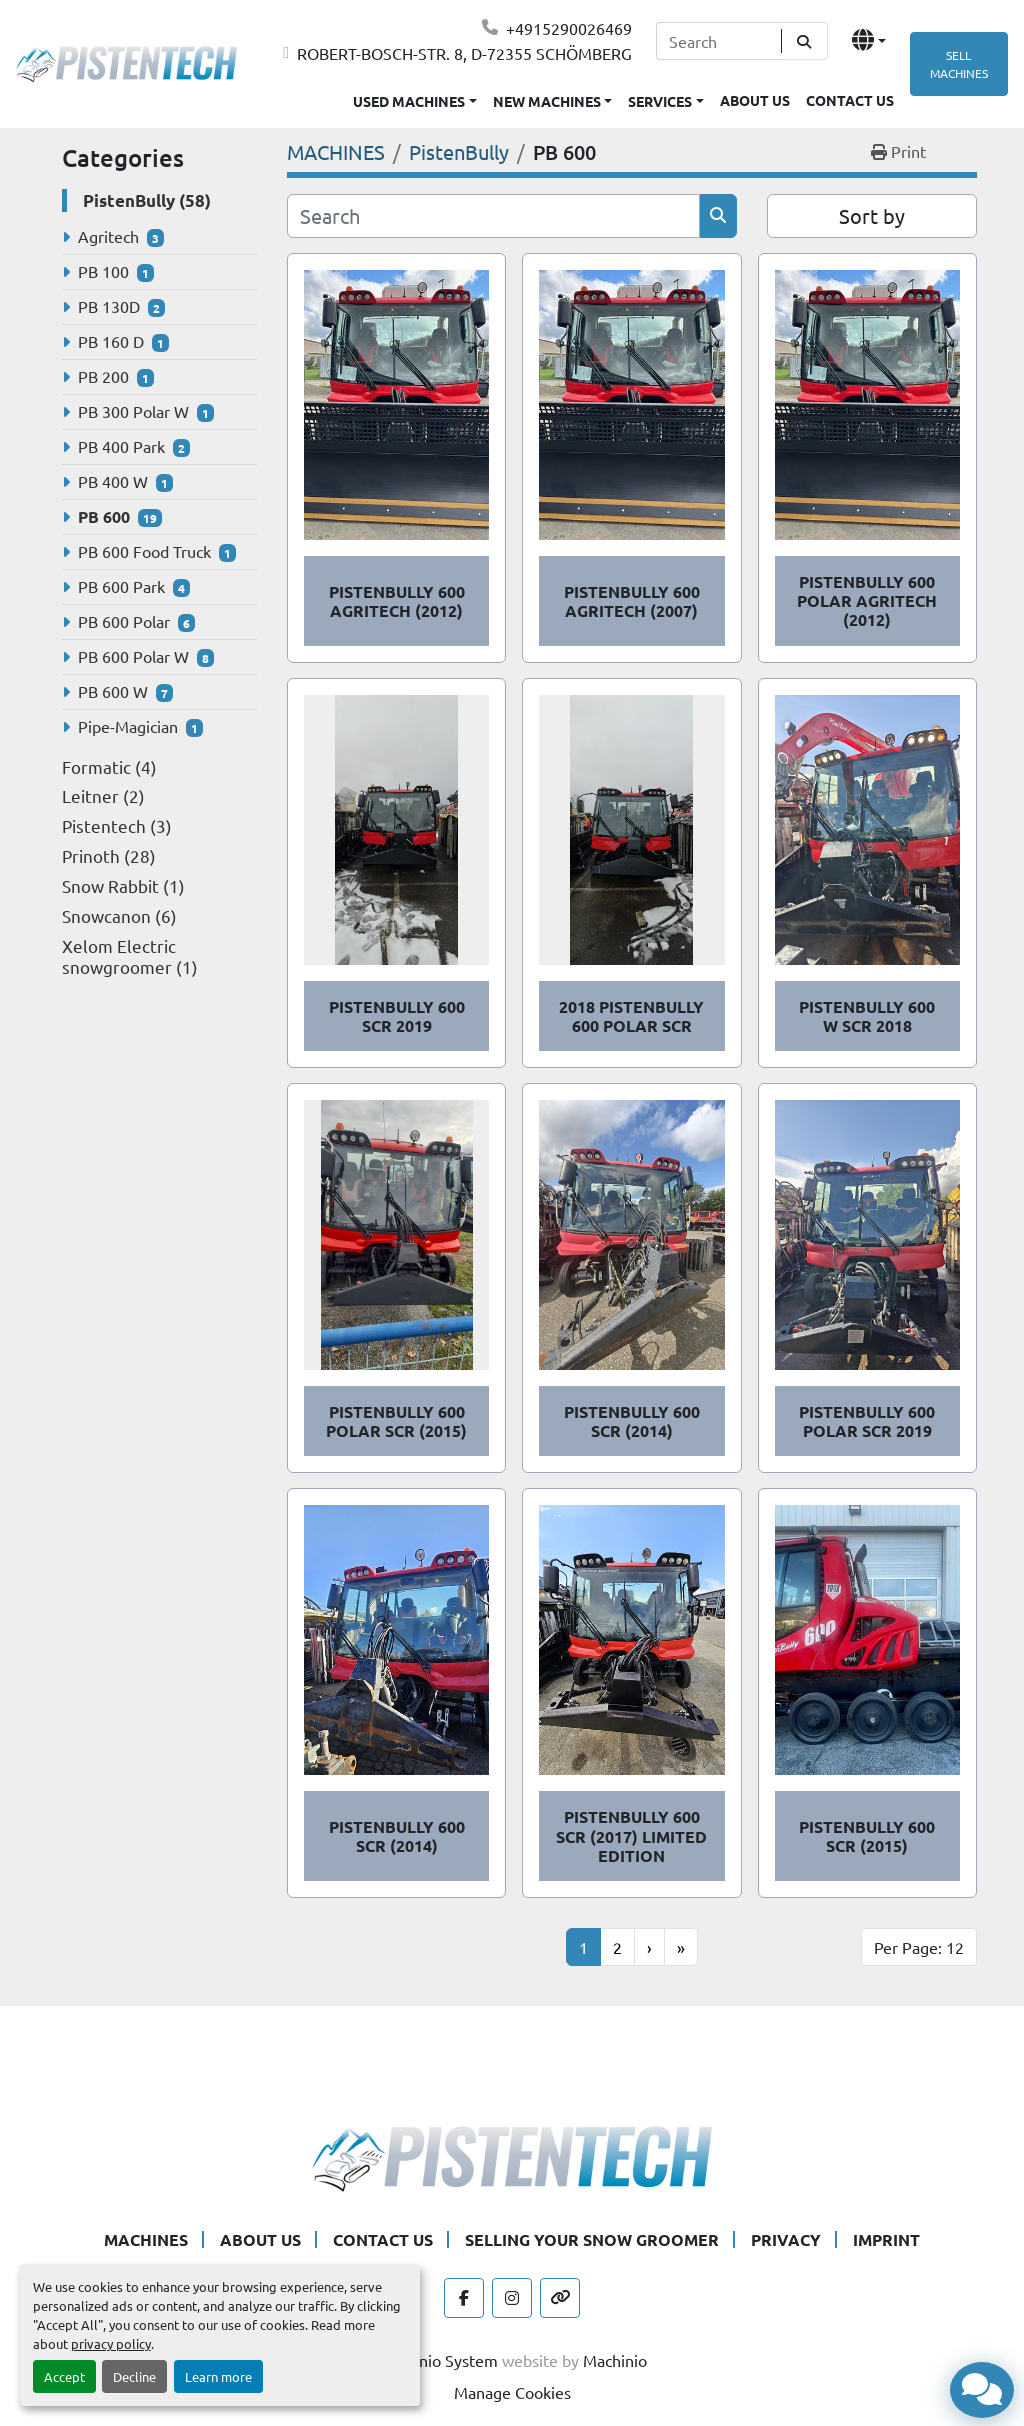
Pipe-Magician (128, 726)
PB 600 (104, 516)
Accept (64, 2376)
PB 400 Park (121, 446)
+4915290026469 (569, 28)
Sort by (872, 215)
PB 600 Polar (124, 621)
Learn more (218, 2376)
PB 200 (103, 376)
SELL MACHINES (959, 64)
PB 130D (109, 306)
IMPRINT (886, 2239)
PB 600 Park (121, 586)
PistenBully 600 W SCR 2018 (867, 1016)
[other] (560, 2298)
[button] (553, 97)
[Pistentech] (512, 2155)
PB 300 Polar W (133, 411)
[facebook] (464, 2298)
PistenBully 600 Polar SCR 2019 (867, 1421)
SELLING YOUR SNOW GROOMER (592, 2239)
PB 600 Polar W (133, 656)
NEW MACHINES (547, 101)
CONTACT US (850, 100)
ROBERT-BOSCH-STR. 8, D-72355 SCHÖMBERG (464, 53)
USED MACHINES (409, 101)
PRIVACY (786, 2239)
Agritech (108, 236)
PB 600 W (113, 691)
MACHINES (146, 2239)
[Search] (718, 41)
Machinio (615, 2360)
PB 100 (103, 271)
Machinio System (437, 2360)
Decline (134, 2376)
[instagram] (512, 2298)
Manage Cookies (512, 2392)
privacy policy (111, 2343)
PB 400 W (113, 481)
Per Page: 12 (919, 1947)
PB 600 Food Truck (144, 551)
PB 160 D (111, 341)
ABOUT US (755, 100)
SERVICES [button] (660, 101)
